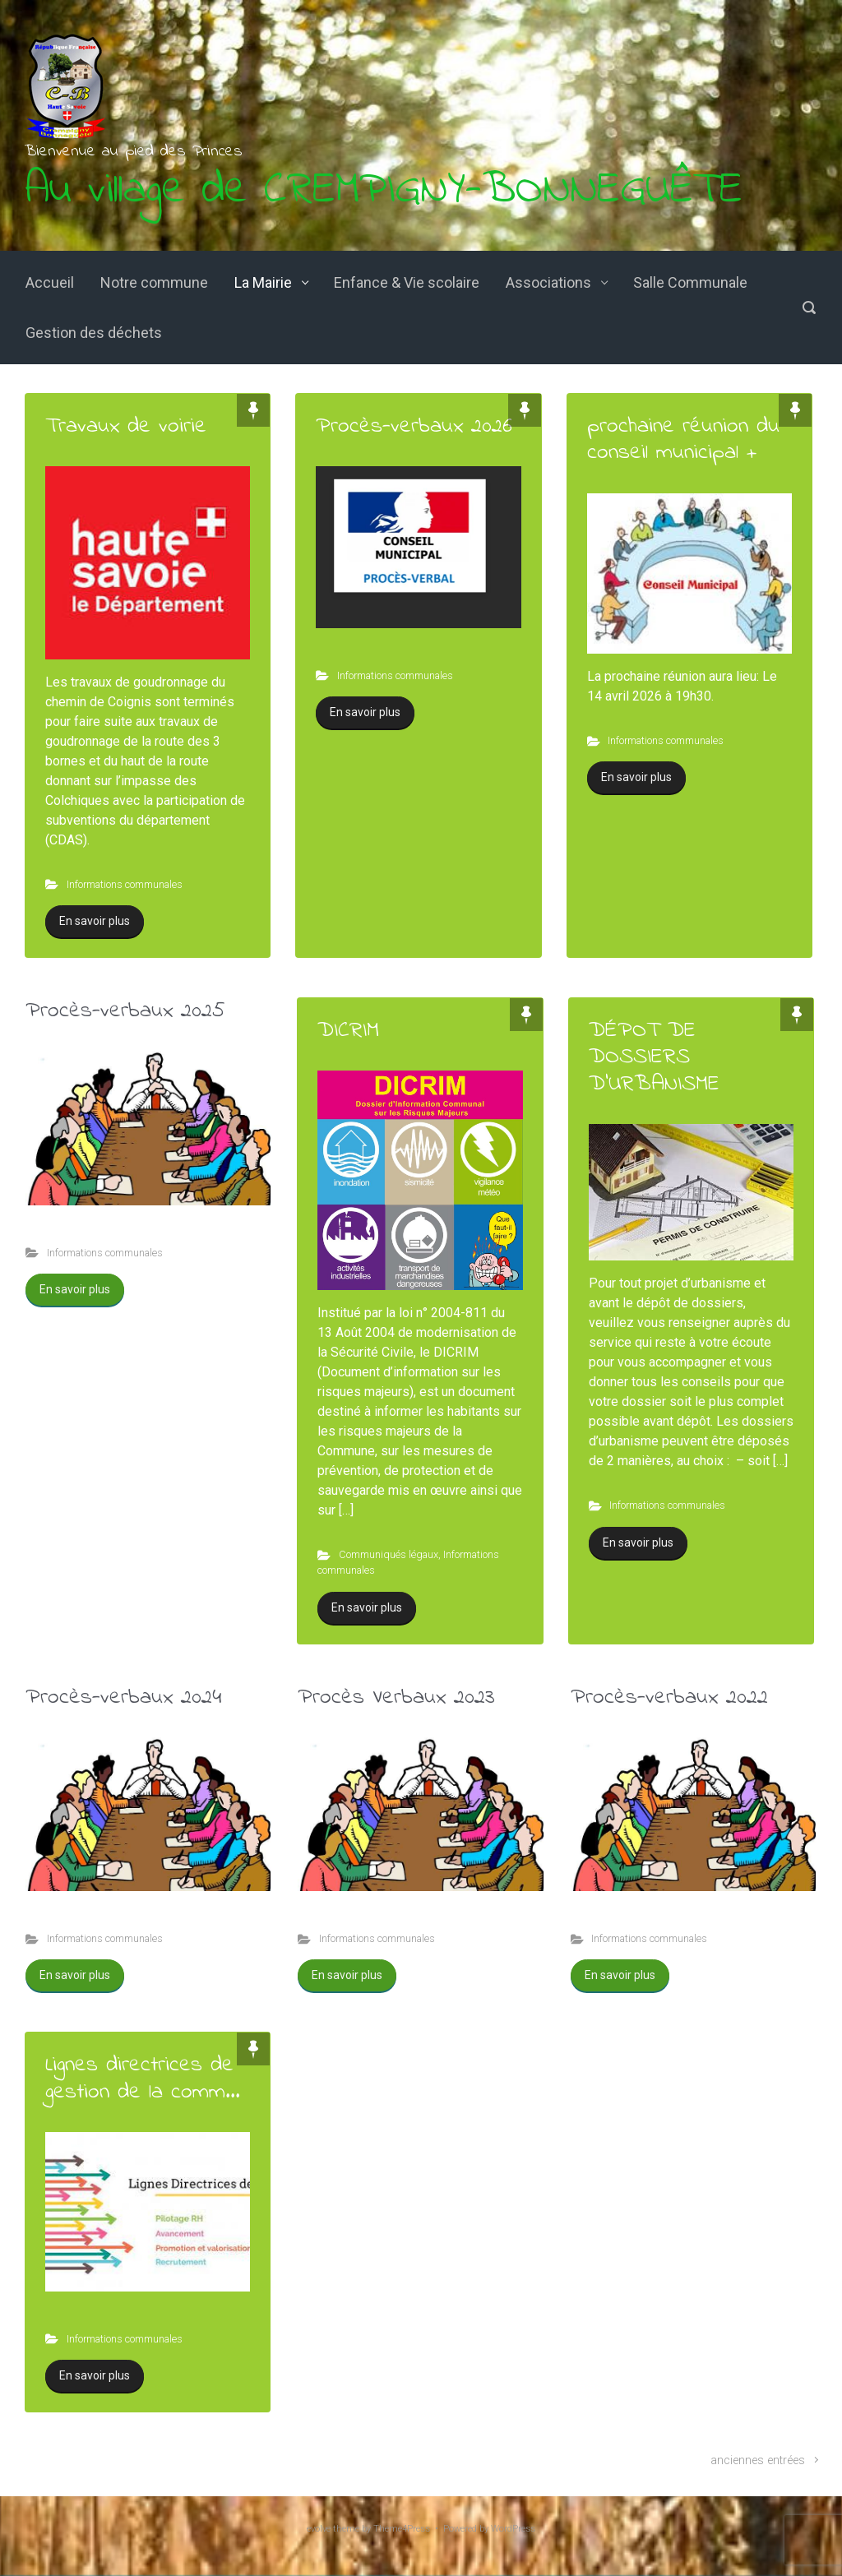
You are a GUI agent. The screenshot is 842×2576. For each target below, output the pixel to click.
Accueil (49, 282)
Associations (548, 282)
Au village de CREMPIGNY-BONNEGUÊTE (384, 191)
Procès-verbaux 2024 (123, 1697)
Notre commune (154, 282)
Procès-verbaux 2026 (414, 426)
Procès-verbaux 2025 (124, 1011)
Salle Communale (690, 282)
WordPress (513, 2528)
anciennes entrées (757, 2460)
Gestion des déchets (93, 332)
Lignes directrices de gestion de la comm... (142, 2078)
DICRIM (348, 1031)
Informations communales (125, 884)
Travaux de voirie (125, 426)
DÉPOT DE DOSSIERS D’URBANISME (654, 1057)
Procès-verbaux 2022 (669, 1697)
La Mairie (263, 282)
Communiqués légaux (388, 1554)
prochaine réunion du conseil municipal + (683, 439)
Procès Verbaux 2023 (396, 1697)
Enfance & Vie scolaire (406, 282)
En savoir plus (94, 920)
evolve (319, 2528)
